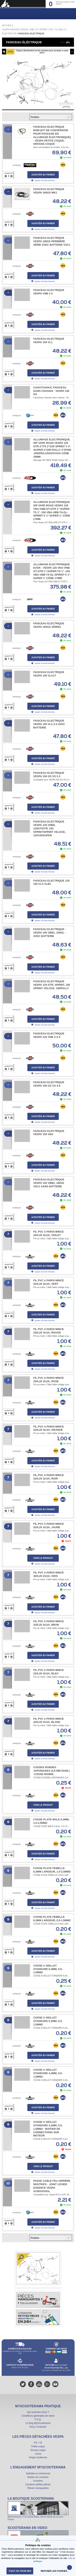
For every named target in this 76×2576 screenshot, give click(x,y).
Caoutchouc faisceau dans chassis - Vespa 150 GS (51, 391)
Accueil (7, 25)
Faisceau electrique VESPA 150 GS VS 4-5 (48, 1084)
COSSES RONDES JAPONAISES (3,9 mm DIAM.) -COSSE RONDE (51, 1771)
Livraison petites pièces (38, 2484)
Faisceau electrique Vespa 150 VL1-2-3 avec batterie (49, 724)
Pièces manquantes (38, 2488)
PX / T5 (38, 2442)
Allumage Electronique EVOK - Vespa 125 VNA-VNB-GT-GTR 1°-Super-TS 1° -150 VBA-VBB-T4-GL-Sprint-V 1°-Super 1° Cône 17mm (52, 571)
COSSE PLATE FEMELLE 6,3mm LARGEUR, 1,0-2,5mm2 (52, 1870)
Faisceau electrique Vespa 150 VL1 (48, 340)
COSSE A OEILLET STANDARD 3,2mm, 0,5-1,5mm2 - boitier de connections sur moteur (48, 2128)
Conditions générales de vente (37, 2415)
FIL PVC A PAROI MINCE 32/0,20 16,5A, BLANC (48, 1720)
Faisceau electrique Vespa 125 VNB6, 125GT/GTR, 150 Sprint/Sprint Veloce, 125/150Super (49, 828)
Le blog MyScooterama (38, 2423)
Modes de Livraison (37, 2477)
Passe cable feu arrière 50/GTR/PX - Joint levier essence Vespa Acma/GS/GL (51, 2186)
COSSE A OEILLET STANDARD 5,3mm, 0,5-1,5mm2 (48, 2021)
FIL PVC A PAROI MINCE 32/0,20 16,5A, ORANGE (48, 1428)
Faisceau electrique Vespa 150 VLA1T (48, 674)
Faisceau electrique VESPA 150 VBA (48, 1132)
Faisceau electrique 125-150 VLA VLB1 (51, 882)
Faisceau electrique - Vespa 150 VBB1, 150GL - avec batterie (49, 933)
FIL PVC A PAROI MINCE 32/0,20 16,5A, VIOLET (48, 1233)
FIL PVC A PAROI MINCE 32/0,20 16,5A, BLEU (48, 1671)
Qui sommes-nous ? (38, 2412)
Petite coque (38, 2446)
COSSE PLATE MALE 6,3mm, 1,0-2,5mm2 (51, 1821)
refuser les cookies (54, 2571)
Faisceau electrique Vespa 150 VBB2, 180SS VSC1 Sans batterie (48, 1183)
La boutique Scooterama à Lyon (38, 2508)
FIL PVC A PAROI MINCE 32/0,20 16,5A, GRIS (48, 1574)
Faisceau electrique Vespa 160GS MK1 (48, 191)
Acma (38, 2453)
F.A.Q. (38, 2419)
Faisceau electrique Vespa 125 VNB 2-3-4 (48, 1035)
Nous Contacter (38, 2426)
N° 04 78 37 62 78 (54, 2368)
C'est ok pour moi (20, 2571)
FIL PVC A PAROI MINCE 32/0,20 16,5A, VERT (48, 1282)
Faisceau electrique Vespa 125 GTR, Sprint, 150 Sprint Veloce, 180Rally (51, 985)
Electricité (9, 33)
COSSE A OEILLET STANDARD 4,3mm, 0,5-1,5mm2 (48, 2073)
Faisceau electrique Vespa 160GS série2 (48, 625)
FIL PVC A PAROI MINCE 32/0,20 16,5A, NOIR (48, 1477)
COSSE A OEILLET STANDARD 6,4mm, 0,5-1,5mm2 (48, 1969)
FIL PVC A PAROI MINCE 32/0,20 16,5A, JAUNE (48, 1525)
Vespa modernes (38, 2457)
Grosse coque (38, 2450)
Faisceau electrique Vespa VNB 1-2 (48, 292)
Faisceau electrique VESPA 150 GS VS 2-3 (48, 774)
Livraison (38, 2480)
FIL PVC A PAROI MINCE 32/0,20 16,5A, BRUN (48, 1623)
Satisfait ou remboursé (38, 2473)
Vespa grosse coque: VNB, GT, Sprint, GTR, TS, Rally (33, 29)
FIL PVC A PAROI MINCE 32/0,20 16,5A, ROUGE (48, 1331)
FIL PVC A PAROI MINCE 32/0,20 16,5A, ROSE (48, 1379)
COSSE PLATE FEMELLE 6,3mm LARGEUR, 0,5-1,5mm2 (52, 1918)
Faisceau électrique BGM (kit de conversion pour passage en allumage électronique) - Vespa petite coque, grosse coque (52, 135)
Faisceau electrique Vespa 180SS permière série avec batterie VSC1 (51, 241)
